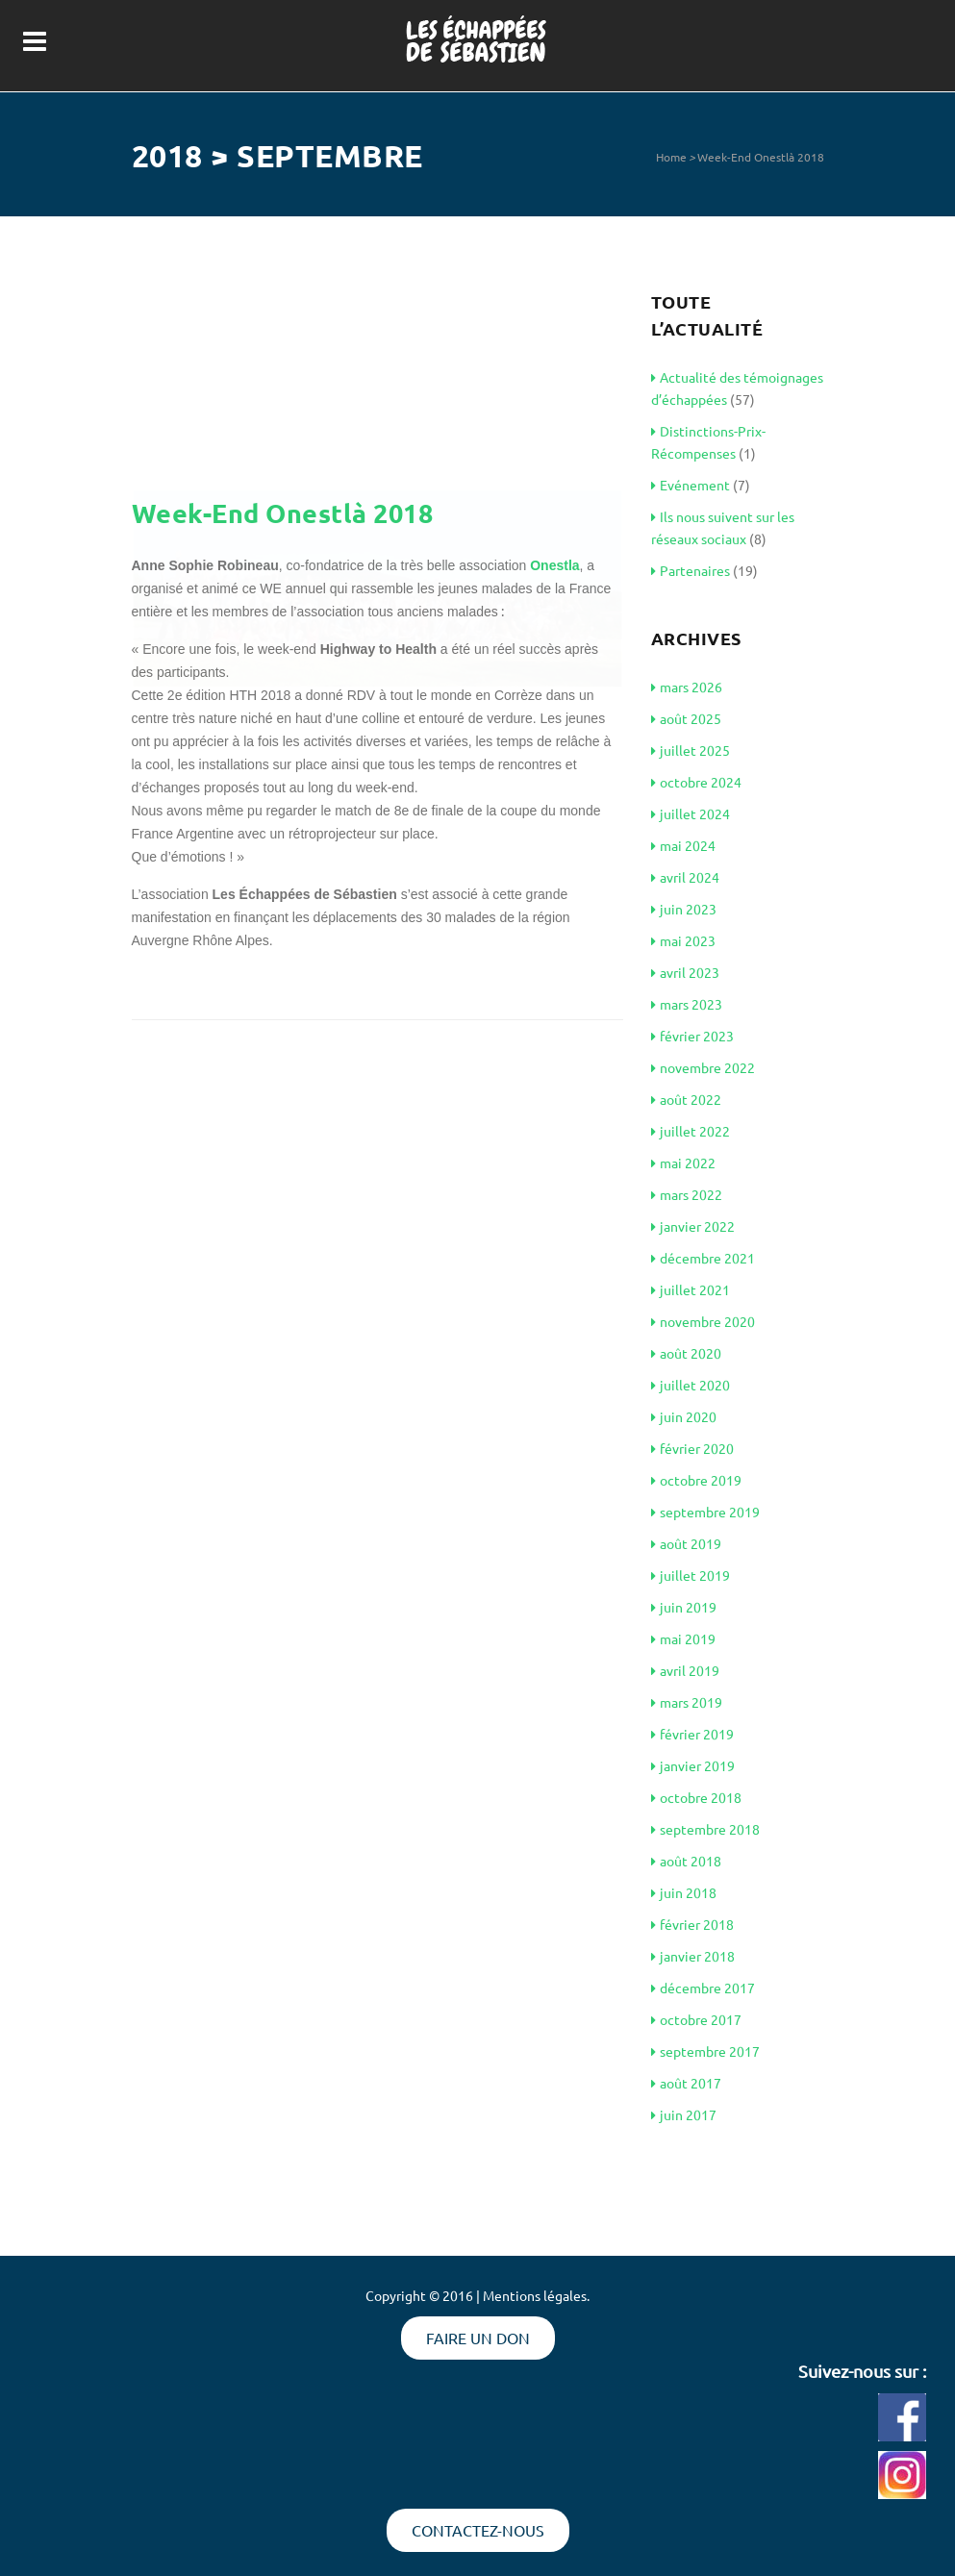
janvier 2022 (693, 1226)
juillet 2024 (690, 813)
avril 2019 (685, 1670)
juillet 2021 (690, 1289)
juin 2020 (683, 1416)
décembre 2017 (703, 1987)
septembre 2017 (705, 2051)
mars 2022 (686, 1194)
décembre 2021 (703, 1257)
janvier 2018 (693, 1955)
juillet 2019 (690, 1575)
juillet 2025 (690, 750)
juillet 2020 (690, 1384)
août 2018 (686, 1860)
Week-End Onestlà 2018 (760, 156)
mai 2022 (683, 1162)
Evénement (690, 484)
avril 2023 (685, 972)
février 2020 (692, 1448)
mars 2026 (686, 686)
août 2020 (686, 1353)
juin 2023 (683, 908)
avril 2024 (685, 877)
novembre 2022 (703, 1067)
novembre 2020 (703, 1321)
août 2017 (686, 2082)
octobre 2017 (696, 2019)
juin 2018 (683, 1892)
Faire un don (478, 2337)
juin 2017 (683, 2114)
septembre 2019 (705, 1511)
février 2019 (692, 1733)
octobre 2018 (696, 1797)
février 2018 (692, 1924)
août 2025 (686, 718)
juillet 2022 (690, 1130)
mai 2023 (683, 940)
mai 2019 (683, 1638)
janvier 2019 (693, 1765)
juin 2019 (683, 1606)
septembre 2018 (705, 1829)
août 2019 (686, 1543)
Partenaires (690, 570)
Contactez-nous (478, 2529)
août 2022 (686, 1099)
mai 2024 (683, 845)
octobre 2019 (696, 1479)
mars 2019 (686, 1702)
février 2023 (692, 1035)
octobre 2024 (696, 781)
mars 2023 (686, 1004)
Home (671, 156)
